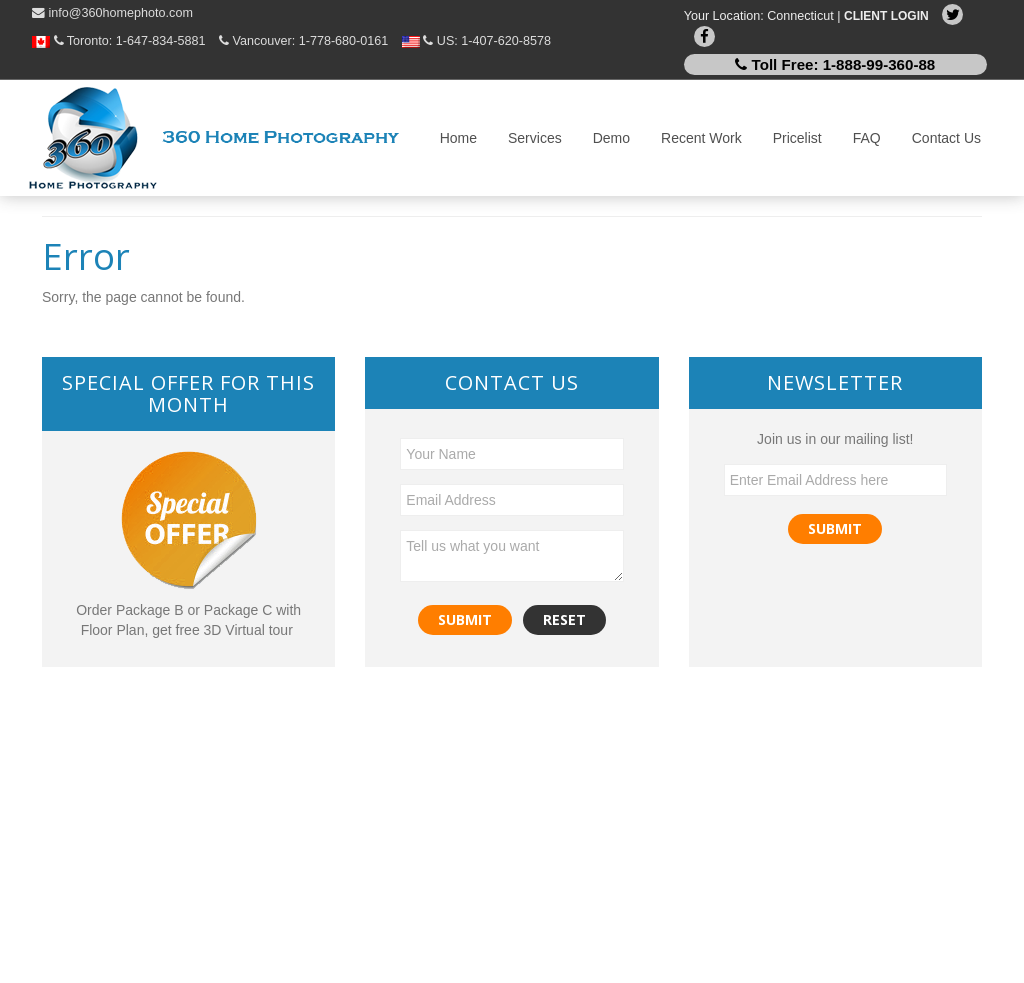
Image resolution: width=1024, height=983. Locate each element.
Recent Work (701, 138)
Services (535, 138)
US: (476, 41)
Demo (611, 138)
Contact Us (946, 138)
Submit (835, 528)
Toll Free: (835, 64)
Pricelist (797, 138)
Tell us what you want (511, 556)
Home (458, 138)
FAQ (867, 138)
